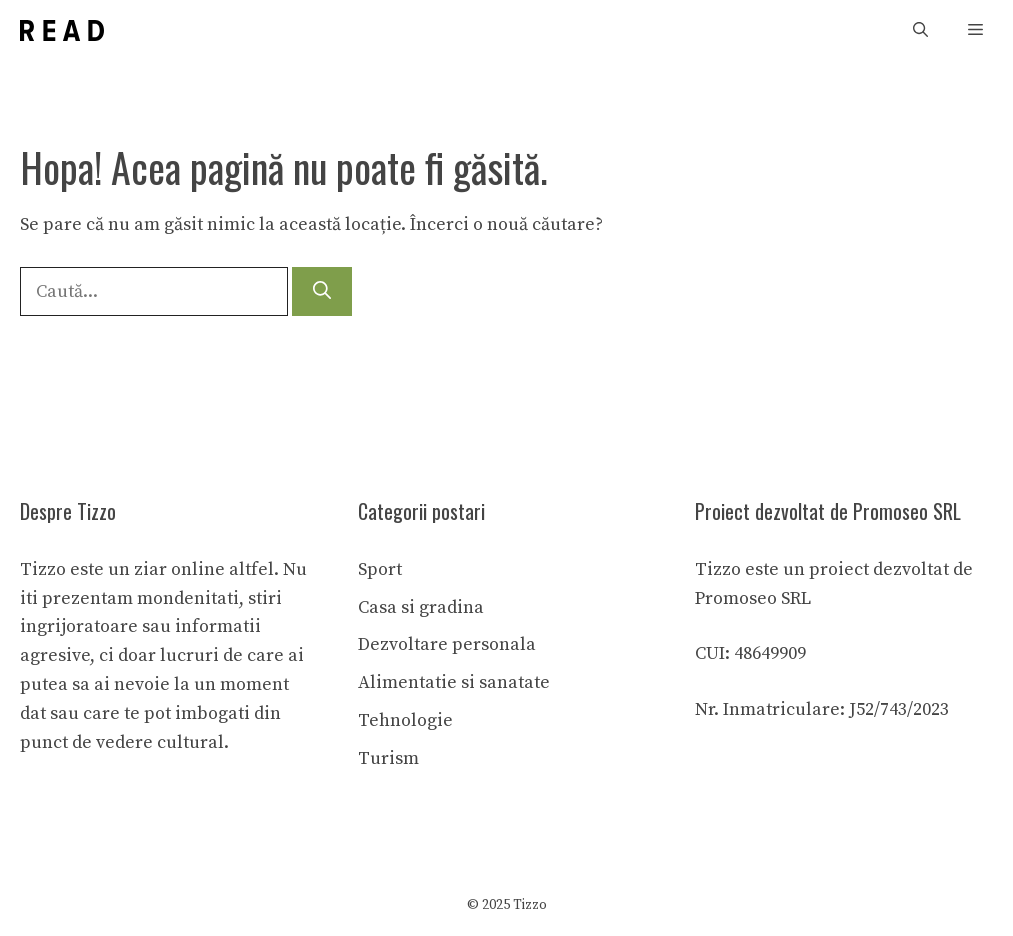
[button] (920, 30)
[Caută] (322, 291)
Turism (388, 758)
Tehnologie (405, 720)
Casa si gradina (421, 607)
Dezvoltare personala (447, 644)
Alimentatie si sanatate (454, 682)
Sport (380, 569)
